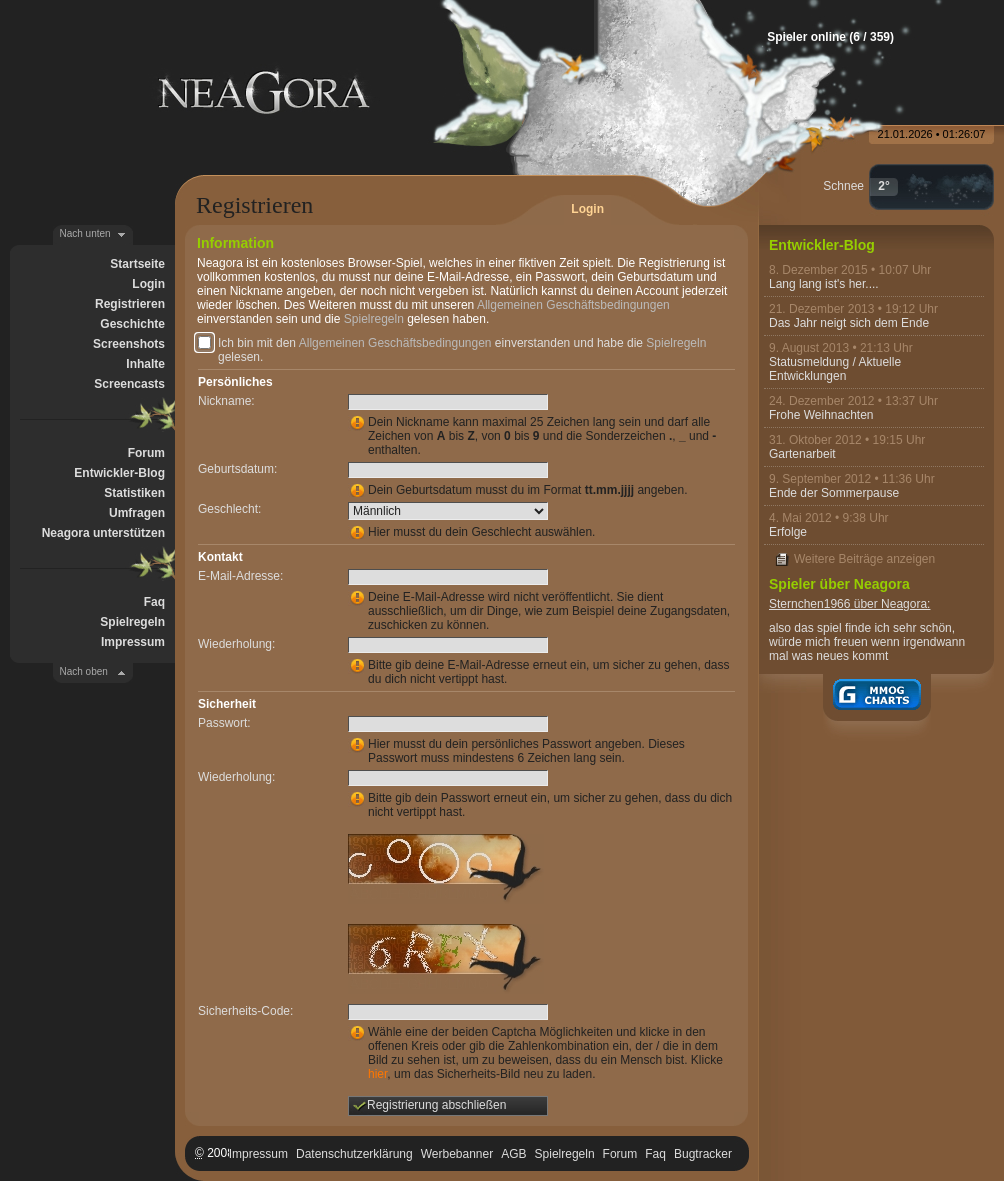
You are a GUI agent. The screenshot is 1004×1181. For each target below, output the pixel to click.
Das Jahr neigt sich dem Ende (849, 323)
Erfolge (788, 532)
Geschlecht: (229, 509)
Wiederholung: (236, 644)
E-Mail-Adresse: (240, 576)
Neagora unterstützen (103, 533)
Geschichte (132, 324)
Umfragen (137, 513)
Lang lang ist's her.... (824, 284)
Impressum (133, 642)
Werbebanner (457, 1154)
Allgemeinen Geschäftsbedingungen (573, 305)
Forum (146, 453)
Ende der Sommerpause (834, 493)
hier (377, 1074)
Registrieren (130, 304)
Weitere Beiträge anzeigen (864, 559)
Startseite (137, 264)
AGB (513, 1154)
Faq (154, 602)
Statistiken (134, 493)
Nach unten (85, 233)
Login (148, 284)
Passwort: (224, 723)
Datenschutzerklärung (354, 1154)
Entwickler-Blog (119, 473)
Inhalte (145, 364)
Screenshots (129, 344)
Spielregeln (132, 622)
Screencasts (129, 384)
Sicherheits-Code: (245, 1011)
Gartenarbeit (802, 454)
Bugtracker (703, 1154)
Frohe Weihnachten (821, 415)
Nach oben (84, 671)
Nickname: (226, 401)
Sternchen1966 (809, 604)
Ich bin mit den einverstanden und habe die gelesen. (462, 350)
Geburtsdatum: (237, 469)
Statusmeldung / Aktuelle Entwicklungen (835, 369)
